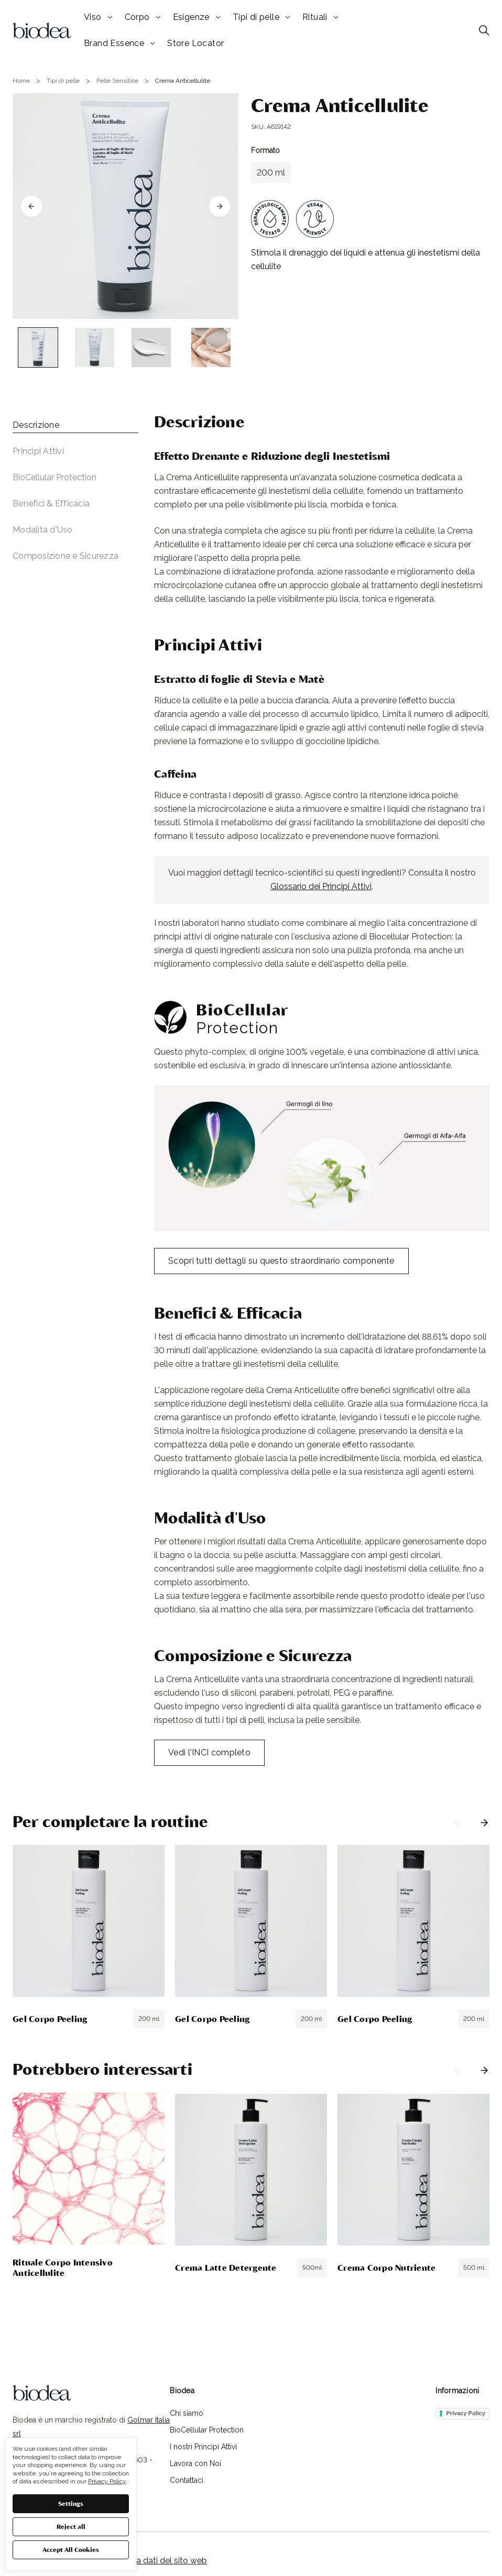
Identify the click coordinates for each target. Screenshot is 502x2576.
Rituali (320, 17)
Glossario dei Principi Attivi (321, 886)
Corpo (142, 17)
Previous (458, 1823)
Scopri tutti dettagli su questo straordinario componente (281, 1261)
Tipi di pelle (261, 17)
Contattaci (186, 2480)
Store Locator (195, 43)
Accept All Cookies (70, 2549)
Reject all (71, 2526)
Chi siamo (186, 2413)
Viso (98, 17)
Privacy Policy (465, 2413)
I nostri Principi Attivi (203, 2446)
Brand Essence (119, 43)
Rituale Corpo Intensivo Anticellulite (63, 2267)
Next (484, 1823)
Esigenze (196, 17)
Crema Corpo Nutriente (386, 2267)
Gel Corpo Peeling (50, 2019)
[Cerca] (484, 30)
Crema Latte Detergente (226, 2267)
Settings (70, 2503)
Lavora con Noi (195, 2463)
